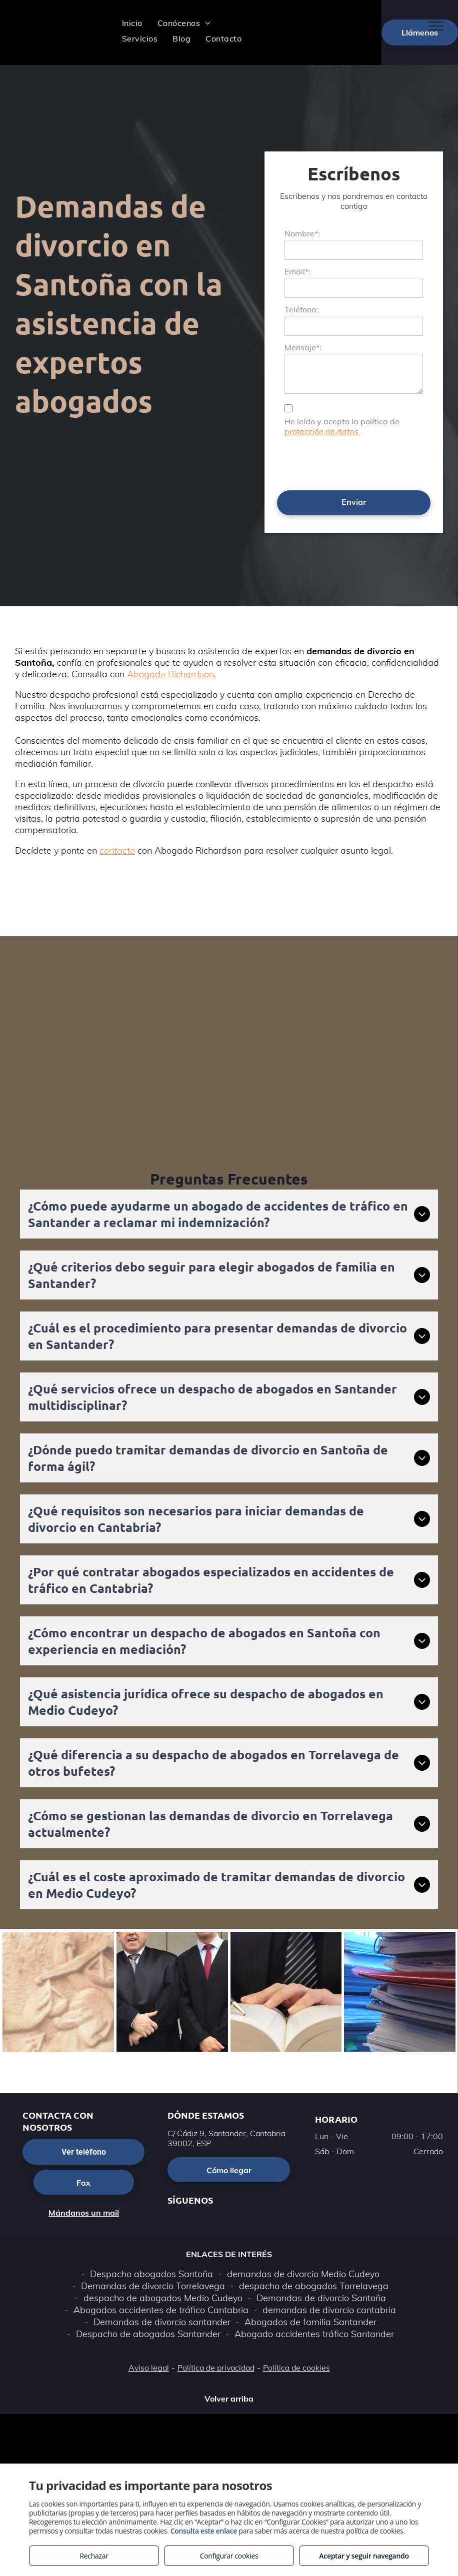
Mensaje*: (303, 347)
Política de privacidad (216, 2368)
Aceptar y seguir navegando (363, 2556)
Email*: (297, 271)
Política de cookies (296, 2368)
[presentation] (360, 460)
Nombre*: (302, 233)
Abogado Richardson (170, 674)
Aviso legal (148, 2368)
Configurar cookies (229, 2556)
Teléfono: (301, 309)
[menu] (436, 26)
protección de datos (322, 431)
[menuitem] (132, 22)
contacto (117, 850)
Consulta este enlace (203, 2531)
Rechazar (94, 2556)
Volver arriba (229, 2399)
